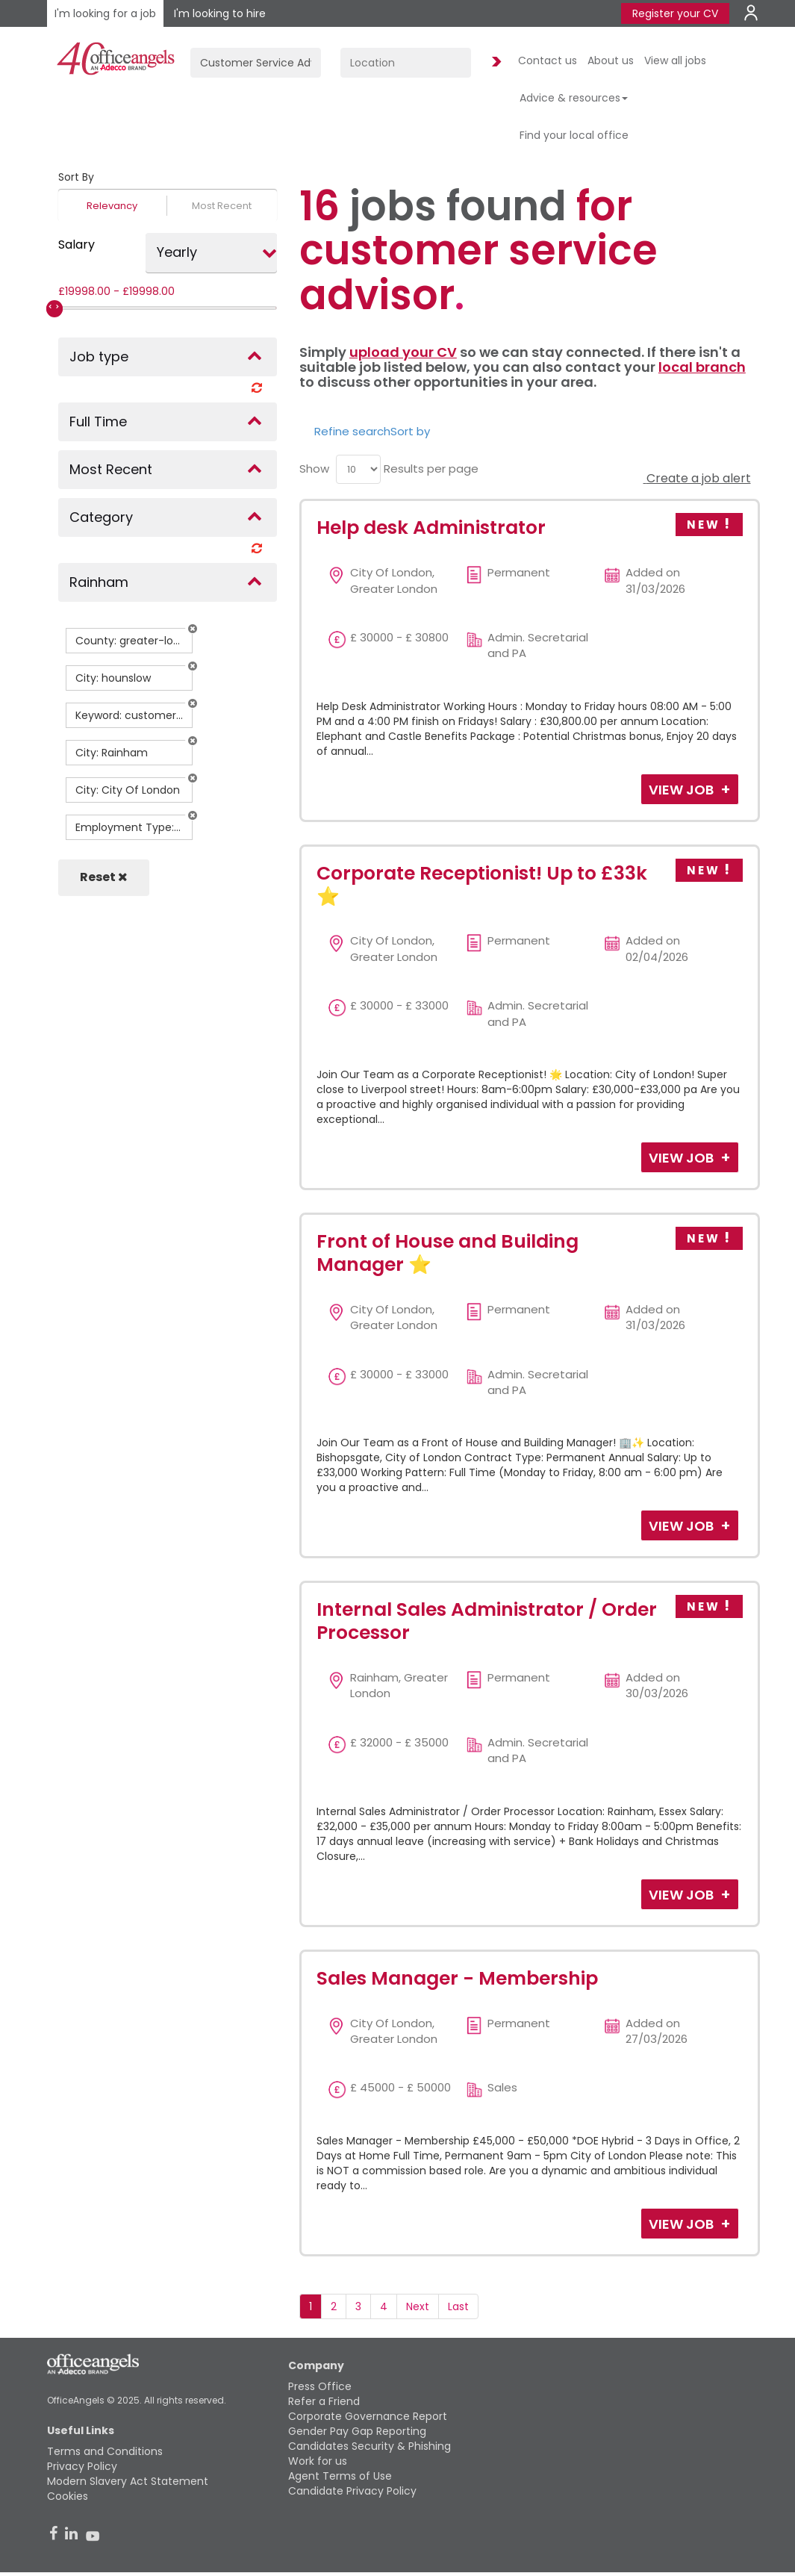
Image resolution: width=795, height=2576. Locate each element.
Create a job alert (697, 478)
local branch (702, 367)
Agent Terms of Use (340, 2475)
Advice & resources (574, 97)
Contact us (547, 60)
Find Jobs (494, 62)
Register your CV (675, 13)
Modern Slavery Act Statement (127, 2481)
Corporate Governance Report (367, 2416)
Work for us (317, 2461)
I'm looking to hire (220, 13)
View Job (683, 789)
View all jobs (675, 60)
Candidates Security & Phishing (369, 2446)
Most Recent (222, 205)
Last (458, 2306)
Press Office (320, 2386)
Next (417, 2306)
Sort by (410, 431)
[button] (192, 628)
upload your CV (403, 352)
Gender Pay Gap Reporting (357, 2431)
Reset (104, 877)
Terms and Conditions (105, 2451)
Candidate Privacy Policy (352, 2490)
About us (610, 60)
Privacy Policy (82, 2466)
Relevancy (112, 205)
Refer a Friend (324, 2401)
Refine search (352, 431)
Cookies (67, 2496)
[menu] (358, 469)
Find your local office (574, 135)
